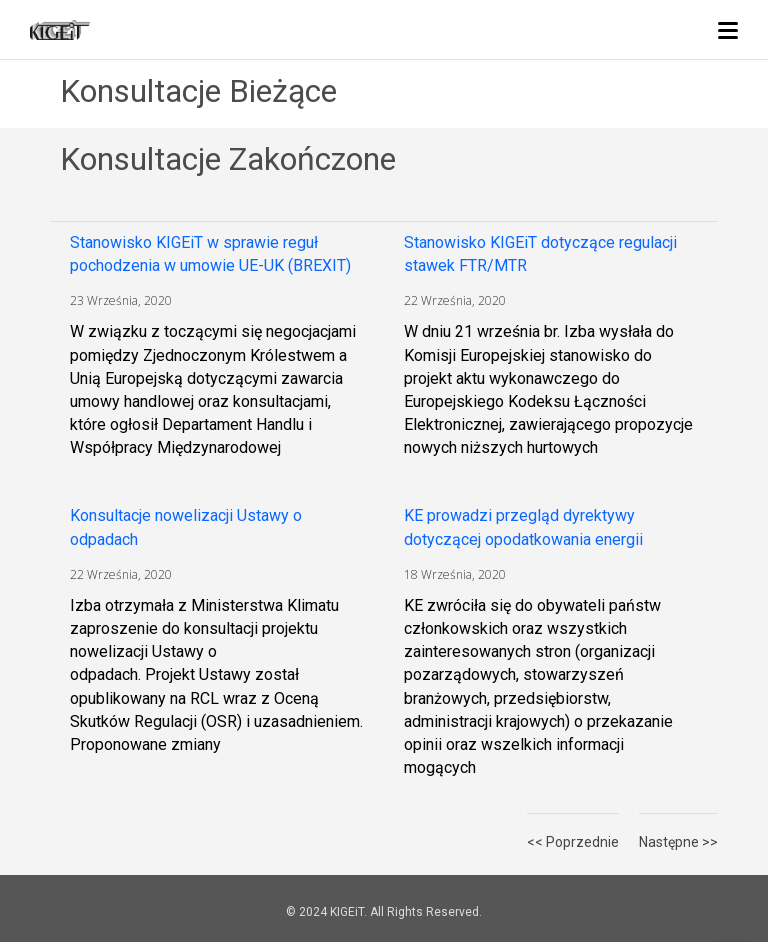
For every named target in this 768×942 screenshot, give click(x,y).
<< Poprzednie (573, 842)
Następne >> (678, 842)
